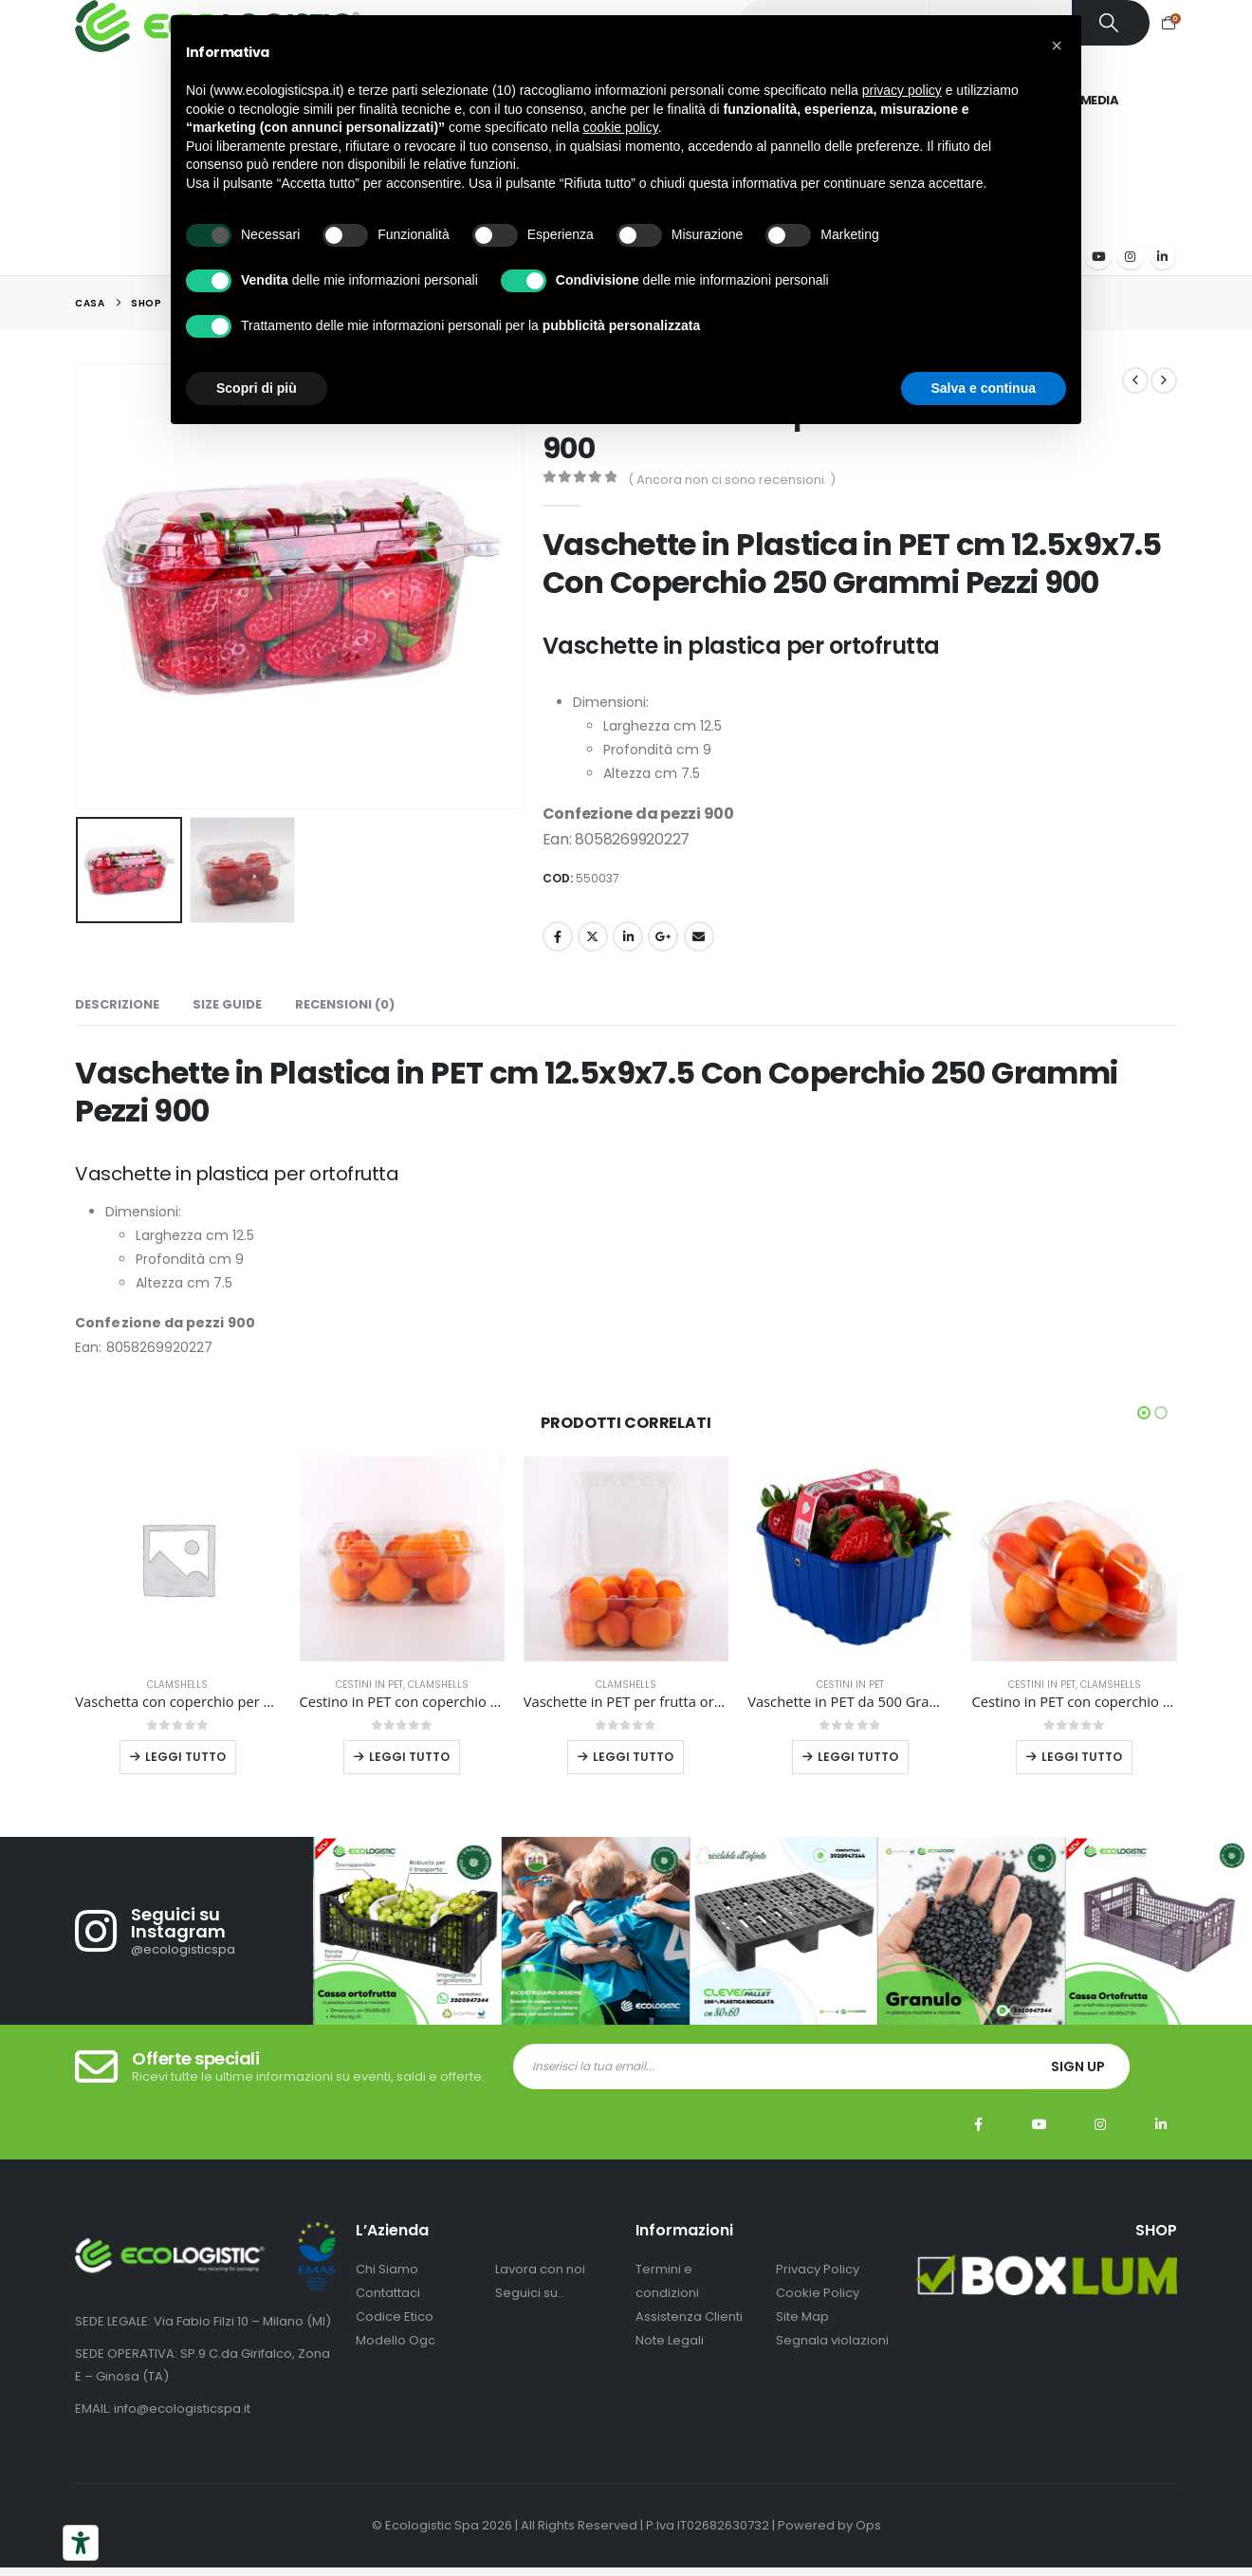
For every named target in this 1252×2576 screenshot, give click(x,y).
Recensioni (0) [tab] (345, 1004)
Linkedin (1161, 2143)
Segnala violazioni (832, 2358)
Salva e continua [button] (983, 388)
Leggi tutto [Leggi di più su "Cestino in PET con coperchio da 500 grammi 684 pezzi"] (409, 1757)
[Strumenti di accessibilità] (81, 2543)
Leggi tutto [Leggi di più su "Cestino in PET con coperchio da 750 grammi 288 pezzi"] (1081, 1757)
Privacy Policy (817, 2287)
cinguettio (593, 936)
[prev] (1135, 380)
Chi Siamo (387, 2287)
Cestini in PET (369, 1684)
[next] (1164, 380)
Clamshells (177, 1684)
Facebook (558, 936)
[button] (1143, 1412)
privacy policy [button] (902, 90)
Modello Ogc (395, 2358)
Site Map (802, 2335)
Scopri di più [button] (256, 388)
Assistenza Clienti (689, 2335)
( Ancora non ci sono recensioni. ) (732, 480)
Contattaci (388, 2311)
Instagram (1100, 2143)
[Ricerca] (1111, 23)
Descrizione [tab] (117, 1004)
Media (1099, 100)
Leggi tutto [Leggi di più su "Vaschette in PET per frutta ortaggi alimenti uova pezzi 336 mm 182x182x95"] (633, 1757)
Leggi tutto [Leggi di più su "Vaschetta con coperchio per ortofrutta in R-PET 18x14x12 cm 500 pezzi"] (185, 1757)
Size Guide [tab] (227, 1004)
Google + (663, 936)
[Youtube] (1098, 256)
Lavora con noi (540, 2287)
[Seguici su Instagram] (194, 1949)
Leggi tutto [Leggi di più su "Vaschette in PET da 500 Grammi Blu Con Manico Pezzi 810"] (858, 1757)
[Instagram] (1130, 256)
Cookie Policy (817, 2311)
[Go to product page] (177, 1558)
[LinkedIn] (1163, 256)
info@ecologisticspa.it (182, 2427)
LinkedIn (628, 936)
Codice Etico (394, 2335)
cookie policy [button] (620, 127)
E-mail (699, 936)
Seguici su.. (529, 2311)
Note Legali (669, 2358)
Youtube (1039, 2143)
